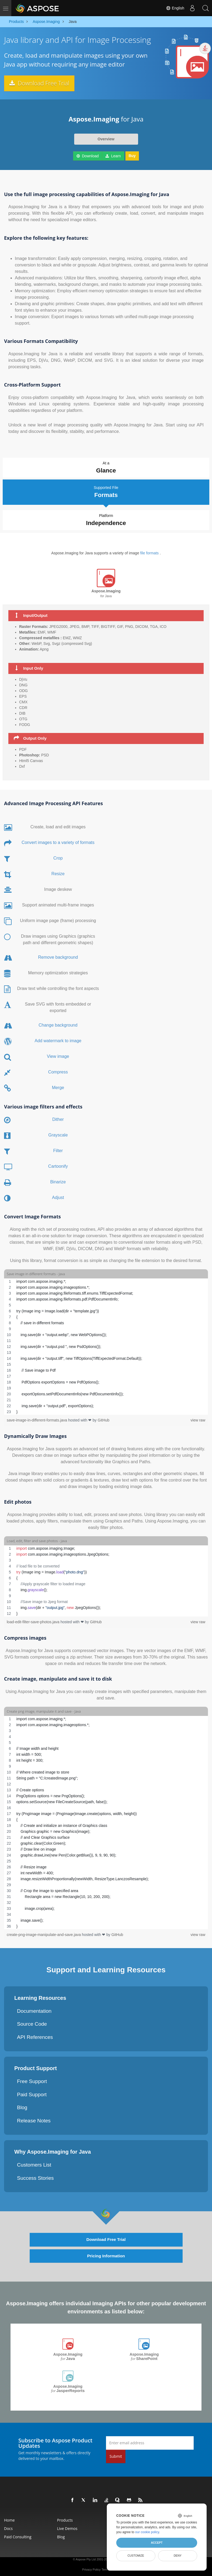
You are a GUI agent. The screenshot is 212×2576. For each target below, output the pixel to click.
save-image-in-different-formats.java (37, 1418)
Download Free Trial (42, 83)
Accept (156, 2542)
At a (106, 468)
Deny (178, 2555)
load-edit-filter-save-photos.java (33, 1620)
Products (65, 2518)
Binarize (58, 1180)
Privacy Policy (91, 2568)
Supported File (106, 491)
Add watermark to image (58, 1039)
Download (88, 156)
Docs (8, 2527)
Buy (132, 156)
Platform (106, 519)
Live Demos (67, 2527)
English (174, 8)
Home (9, 2518)
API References (35, 2035)
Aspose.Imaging (67, 2355)
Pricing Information (106, 2254)
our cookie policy (147, 2532)
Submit (116, 2454)
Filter (58, 1148)
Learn (113, 156)
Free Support (32, 2080)
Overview (106, 139)
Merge (58, 1085)
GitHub (104, 1418)
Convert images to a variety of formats (58, 840)
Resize (58, 872)
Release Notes (34, 2119)
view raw (198, 1418)
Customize (136, 2555)
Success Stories (35, 2176)
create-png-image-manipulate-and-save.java (44, 1933)
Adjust (58, 1195)
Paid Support (32, 2092)
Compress (58, 1070)
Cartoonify (58, 1164)
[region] (106, 1345)
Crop (58, 856)
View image (58, 1054)
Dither (58, 1117)
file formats (149, 551)
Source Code (32, 2022)
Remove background (58, 955)
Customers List (34, 2163)
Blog (22, 2106)
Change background (58, 1023)
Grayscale (58, 1133)
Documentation (34, 2009)
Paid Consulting (17, 2535)
